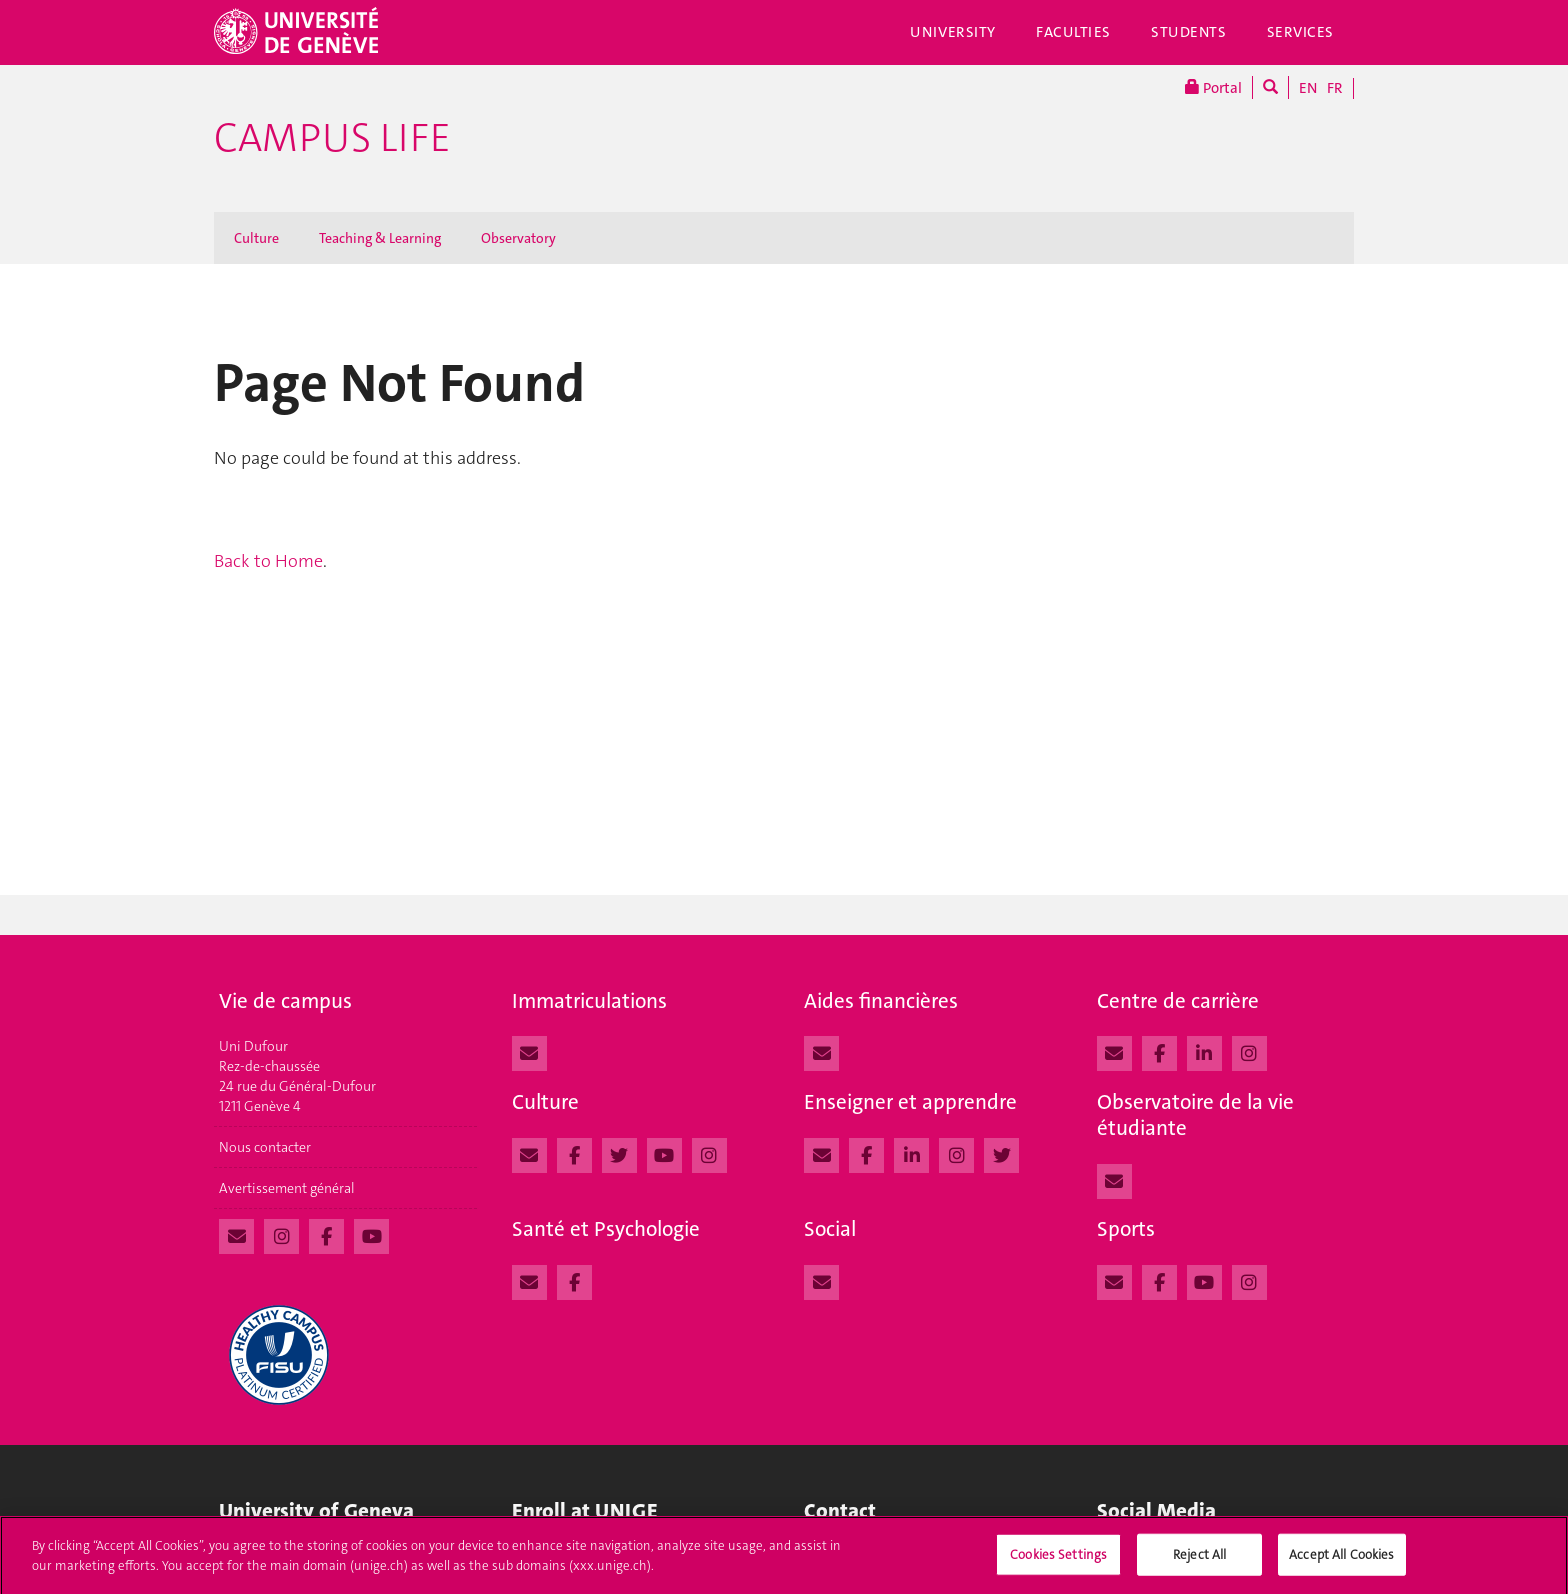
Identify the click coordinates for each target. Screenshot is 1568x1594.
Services (1301, 32)
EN (1308, 88)
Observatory (518, 238)
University (953, 32)
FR (1335, 88)
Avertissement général (287, 1188)
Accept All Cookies (1341, 1560)
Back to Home (268, 561)
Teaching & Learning (380, 238)
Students (1189, 32)
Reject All (1199, 1560)
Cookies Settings (1058, 1560)
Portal (1213, 87)
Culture (256, 238)
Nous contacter (265, 1147)
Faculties (1073, 32)
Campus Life (332, 138)
